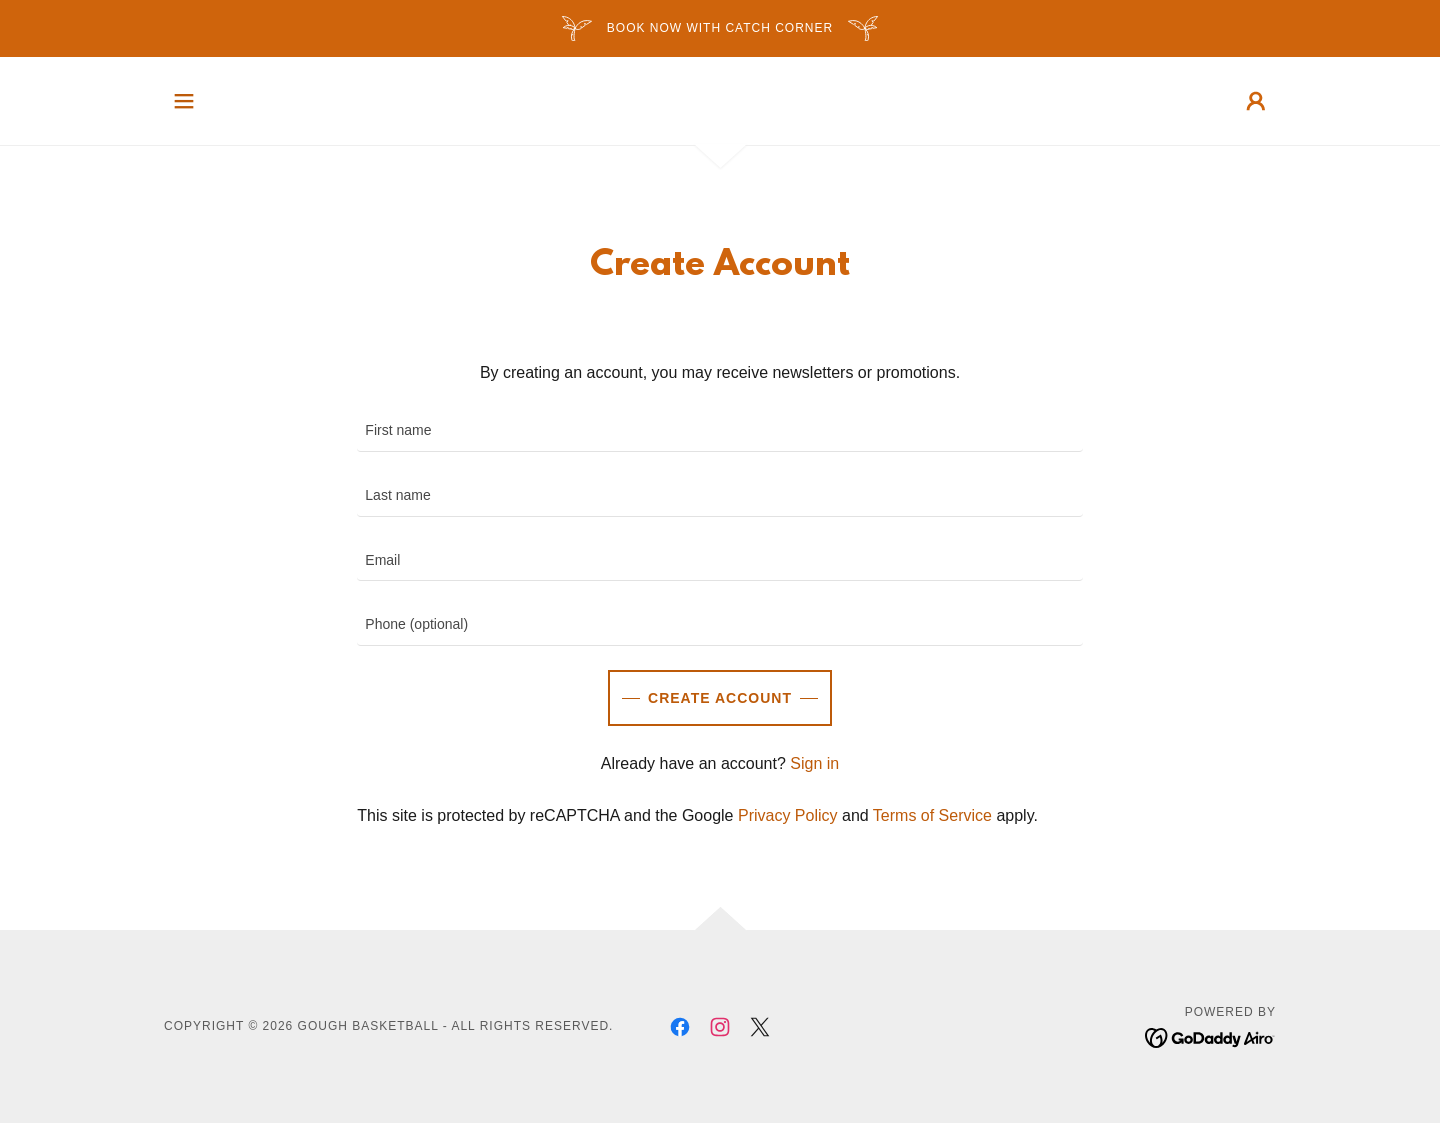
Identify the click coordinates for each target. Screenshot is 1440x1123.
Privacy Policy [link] (788, 815)
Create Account (720, 698)
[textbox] (719, 431)
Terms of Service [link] (932, 815)
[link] (680, 1027)
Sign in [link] (814, 763)
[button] (184, 101)
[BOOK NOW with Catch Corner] (720, 28)
